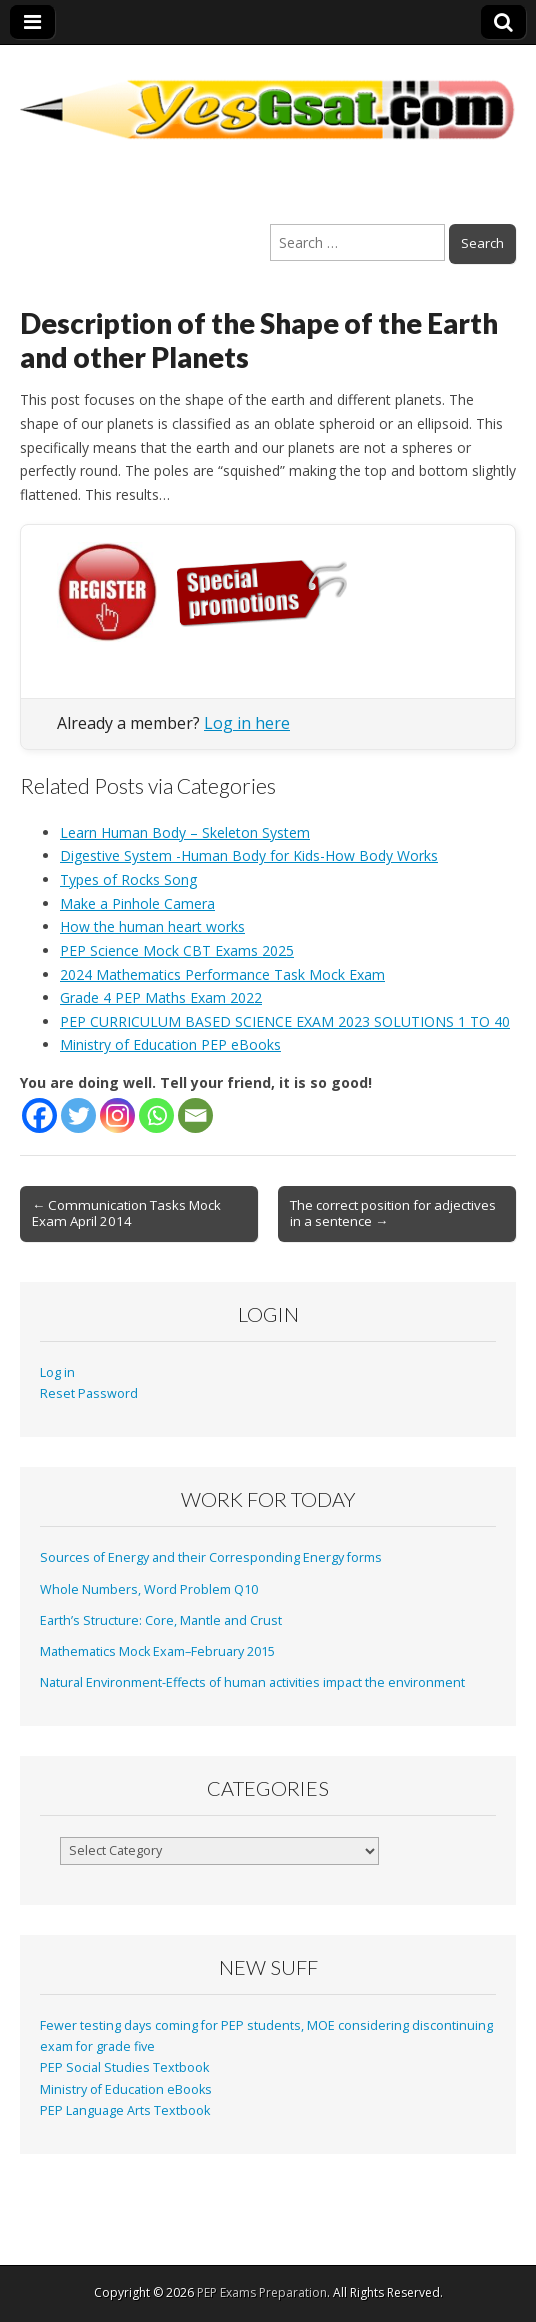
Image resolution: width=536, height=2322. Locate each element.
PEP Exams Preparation (262, 2292)
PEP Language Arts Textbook (125, 2110)
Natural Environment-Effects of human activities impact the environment (252, 1682)
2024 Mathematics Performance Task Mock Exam (222, 974)
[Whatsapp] (156, 1115)
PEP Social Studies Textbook (124, 2067)
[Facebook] (39, 1115)
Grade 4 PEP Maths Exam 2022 (161, 997)
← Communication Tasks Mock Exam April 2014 (126, 1213)
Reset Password (89, 1393)
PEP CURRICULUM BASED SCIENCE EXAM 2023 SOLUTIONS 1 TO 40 (285, 1021)
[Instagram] (117, 1115)
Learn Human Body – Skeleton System (185, 832)
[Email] (195, 1115)
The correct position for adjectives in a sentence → (393, 1213)
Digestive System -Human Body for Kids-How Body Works (249, 855)
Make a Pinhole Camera (137, 903)
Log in (57, 1372)
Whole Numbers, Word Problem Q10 (149, 1589)
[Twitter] (78, 1115)
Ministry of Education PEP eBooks (170, 1044)
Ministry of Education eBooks (126, 2089)
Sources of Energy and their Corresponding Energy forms (211, 1557)
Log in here (247, 723)
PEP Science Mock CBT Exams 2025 (177, 950)
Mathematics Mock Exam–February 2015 (157, 1651)
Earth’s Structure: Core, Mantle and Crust (161, 1620)
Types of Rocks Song (128, 879)
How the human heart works (152, 926)
